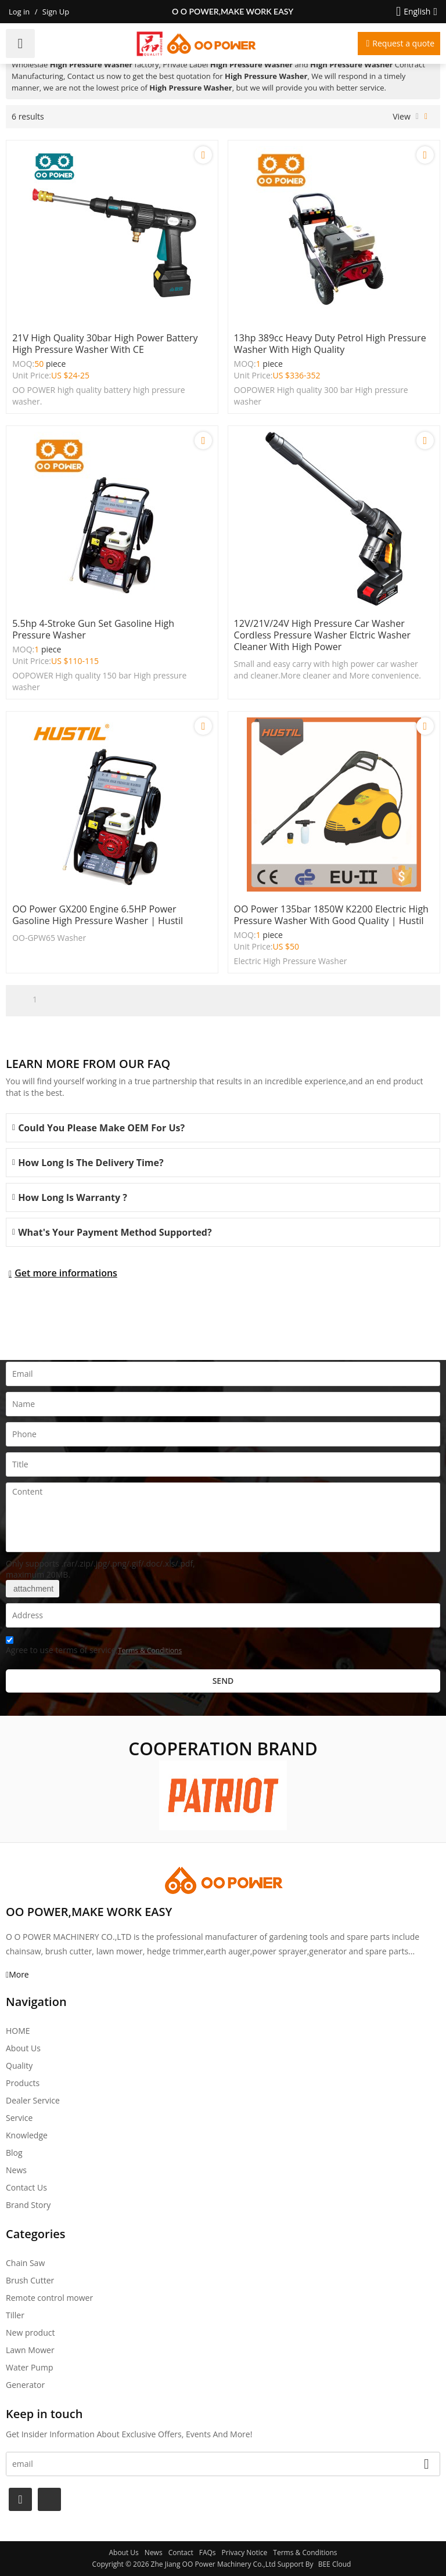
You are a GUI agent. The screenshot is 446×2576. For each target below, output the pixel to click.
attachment (32, 1588)
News (16, 2169)
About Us (23, 2048)
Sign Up (55, 11)
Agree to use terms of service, (94, 1647)
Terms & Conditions (150, 1650)
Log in (19, 11)
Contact (180, 2552)
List (417, 116)
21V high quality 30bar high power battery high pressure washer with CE (104, 343)
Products (22, 2082)
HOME (18, 2030)
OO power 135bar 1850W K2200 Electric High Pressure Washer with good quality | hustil (331, 914)
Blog (14, 2152)
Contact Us (26, 2187)
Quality (19, 2065)
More (19, 1974)
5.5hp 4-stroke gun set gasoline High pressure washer (93, 629)
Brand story (28, 2204)
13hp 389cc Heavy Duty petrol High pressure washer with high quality (330, 343)
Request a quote (403, 43)
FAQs (207, 2552)
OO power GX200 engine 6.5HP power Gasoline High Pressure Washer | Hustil (97, 914)
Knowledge (27, 2135)
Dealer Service (33, 2100)
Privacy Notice (245, 2552)
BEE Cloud (334, 2564)
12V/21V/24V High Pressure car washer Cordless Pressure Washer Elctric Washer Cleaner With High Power (322, 635)
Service (19, 2117)
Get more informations (66, 1273)
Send (223, 1680)
